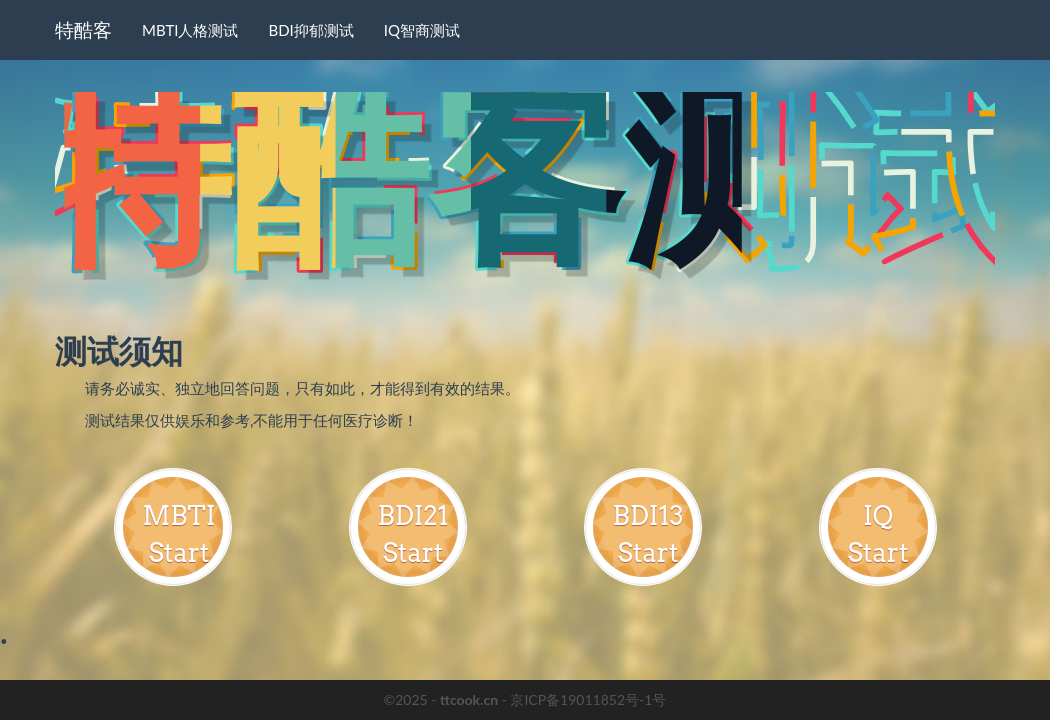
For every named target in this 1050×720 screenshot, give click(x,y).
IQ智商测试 (422, 30)
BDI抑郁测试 (310, 30)
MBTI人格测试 (190, 30)
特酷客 (83, 29)
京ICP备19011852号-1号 (588, 699)
